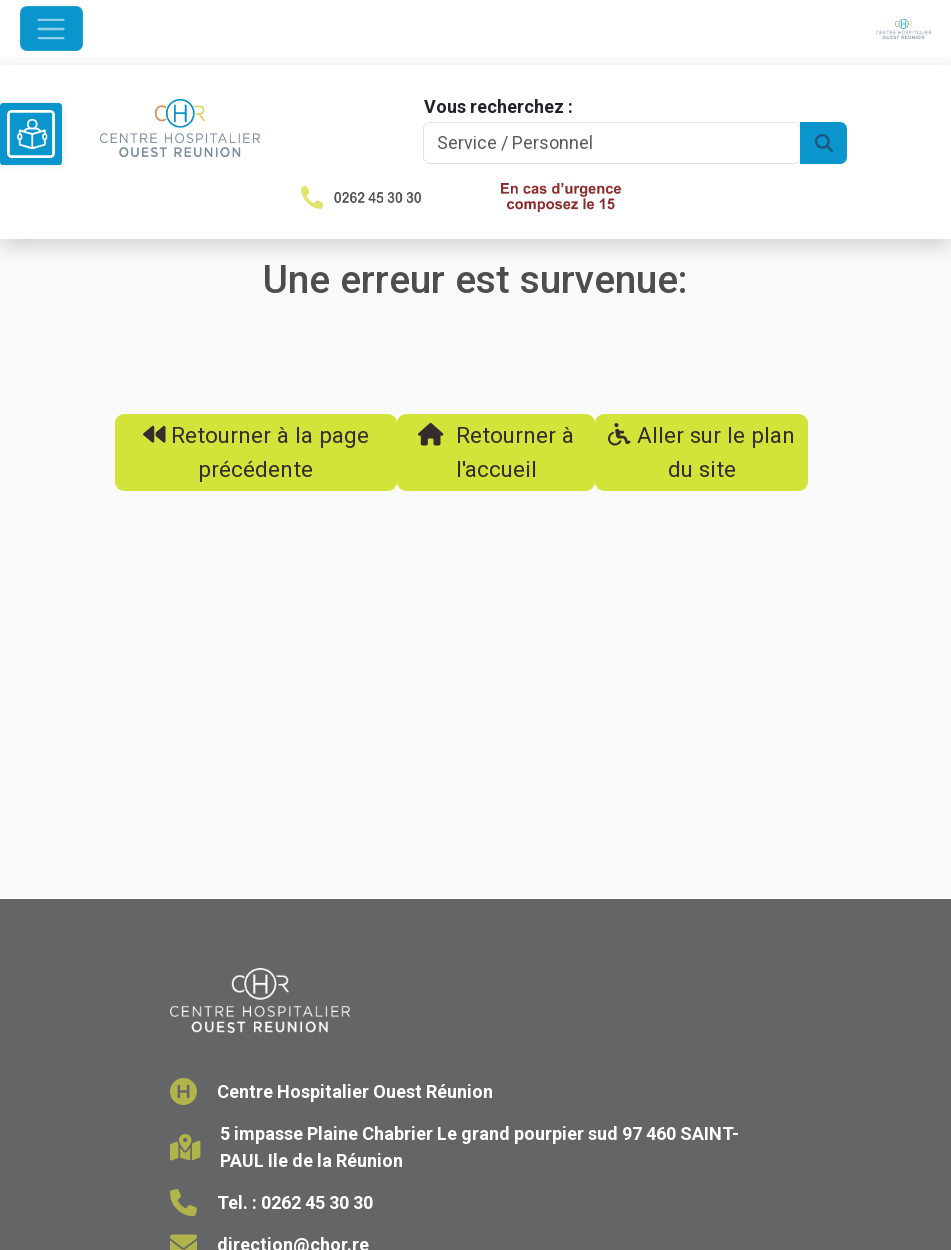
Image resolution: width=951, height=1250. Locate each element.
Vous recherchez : (498, 106)
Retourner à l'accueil (495, 452)
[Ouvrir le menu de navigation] (51, 28)
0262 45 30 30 (317, 1202)
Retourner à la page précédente (256, 452)
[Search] (612, 143)
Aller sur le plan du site (701, 452)
